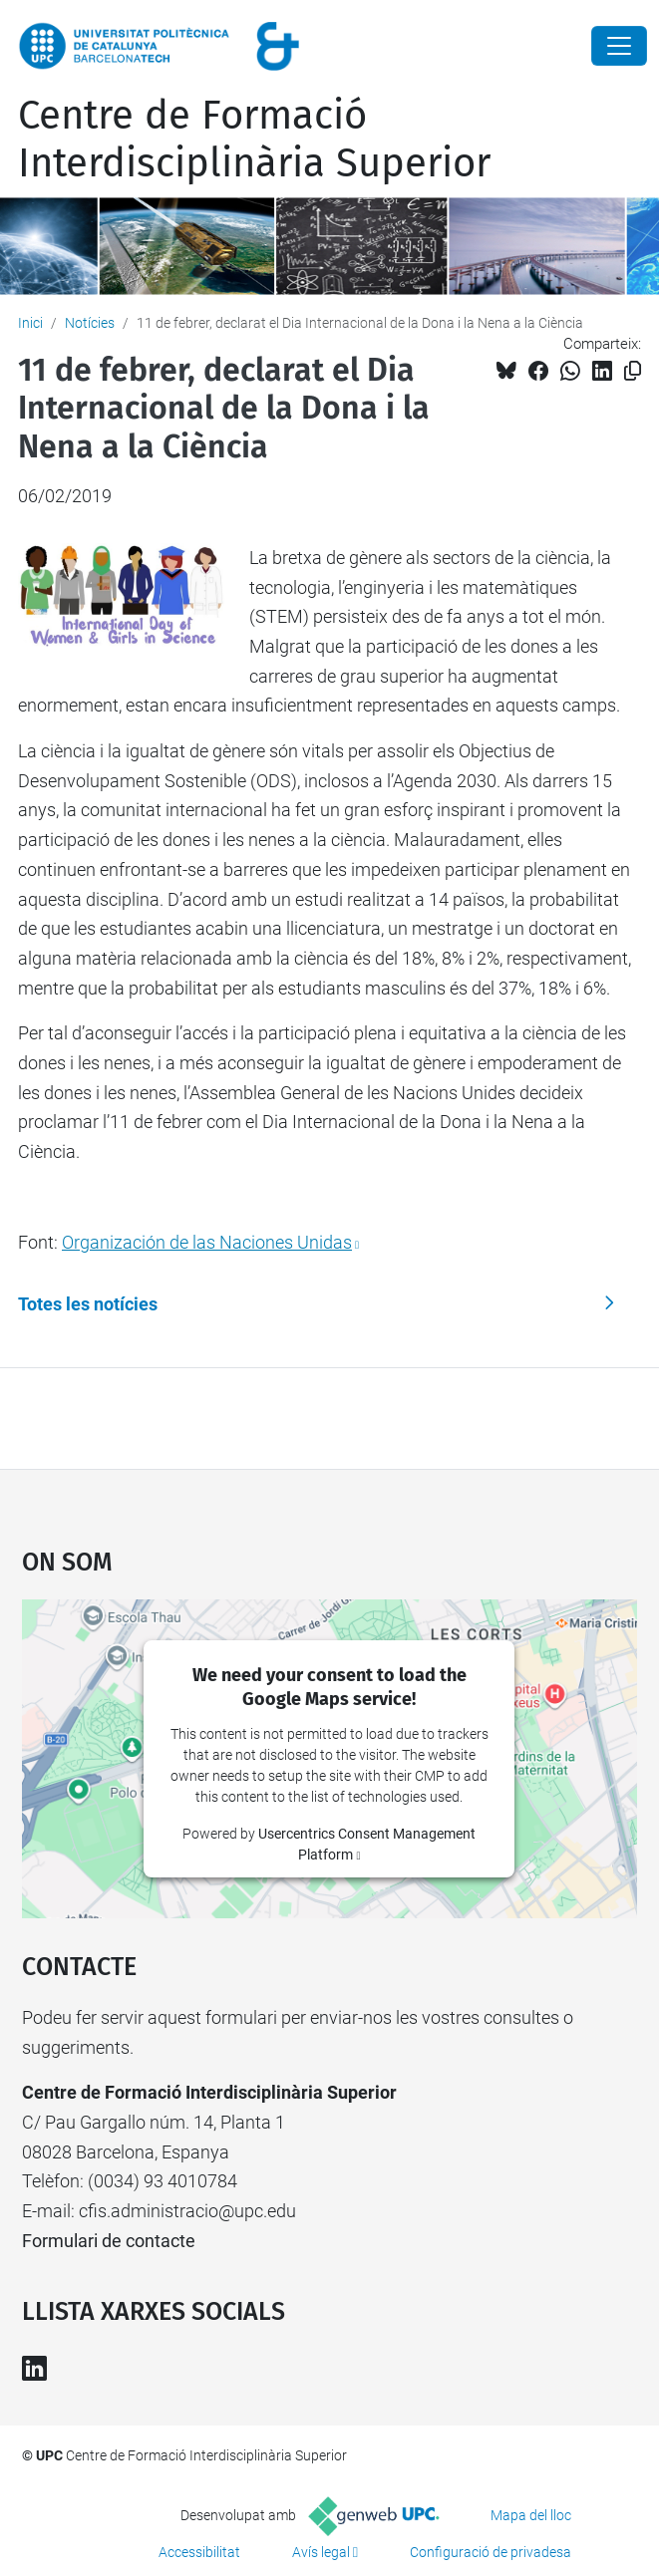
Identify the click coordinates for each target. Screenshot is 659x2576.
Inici (30, 323)
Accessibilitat (199, 2552)
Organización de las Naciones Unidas (207, 1242)
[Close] (619, 46)
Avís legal (321, 2552)
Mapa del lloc (531, 2515)
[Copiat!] (632, 371)
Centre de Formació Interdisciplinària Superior (254, 139)
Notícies (90, 323)
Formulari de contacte (108, 2240)
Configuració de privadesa (490, 2552)
